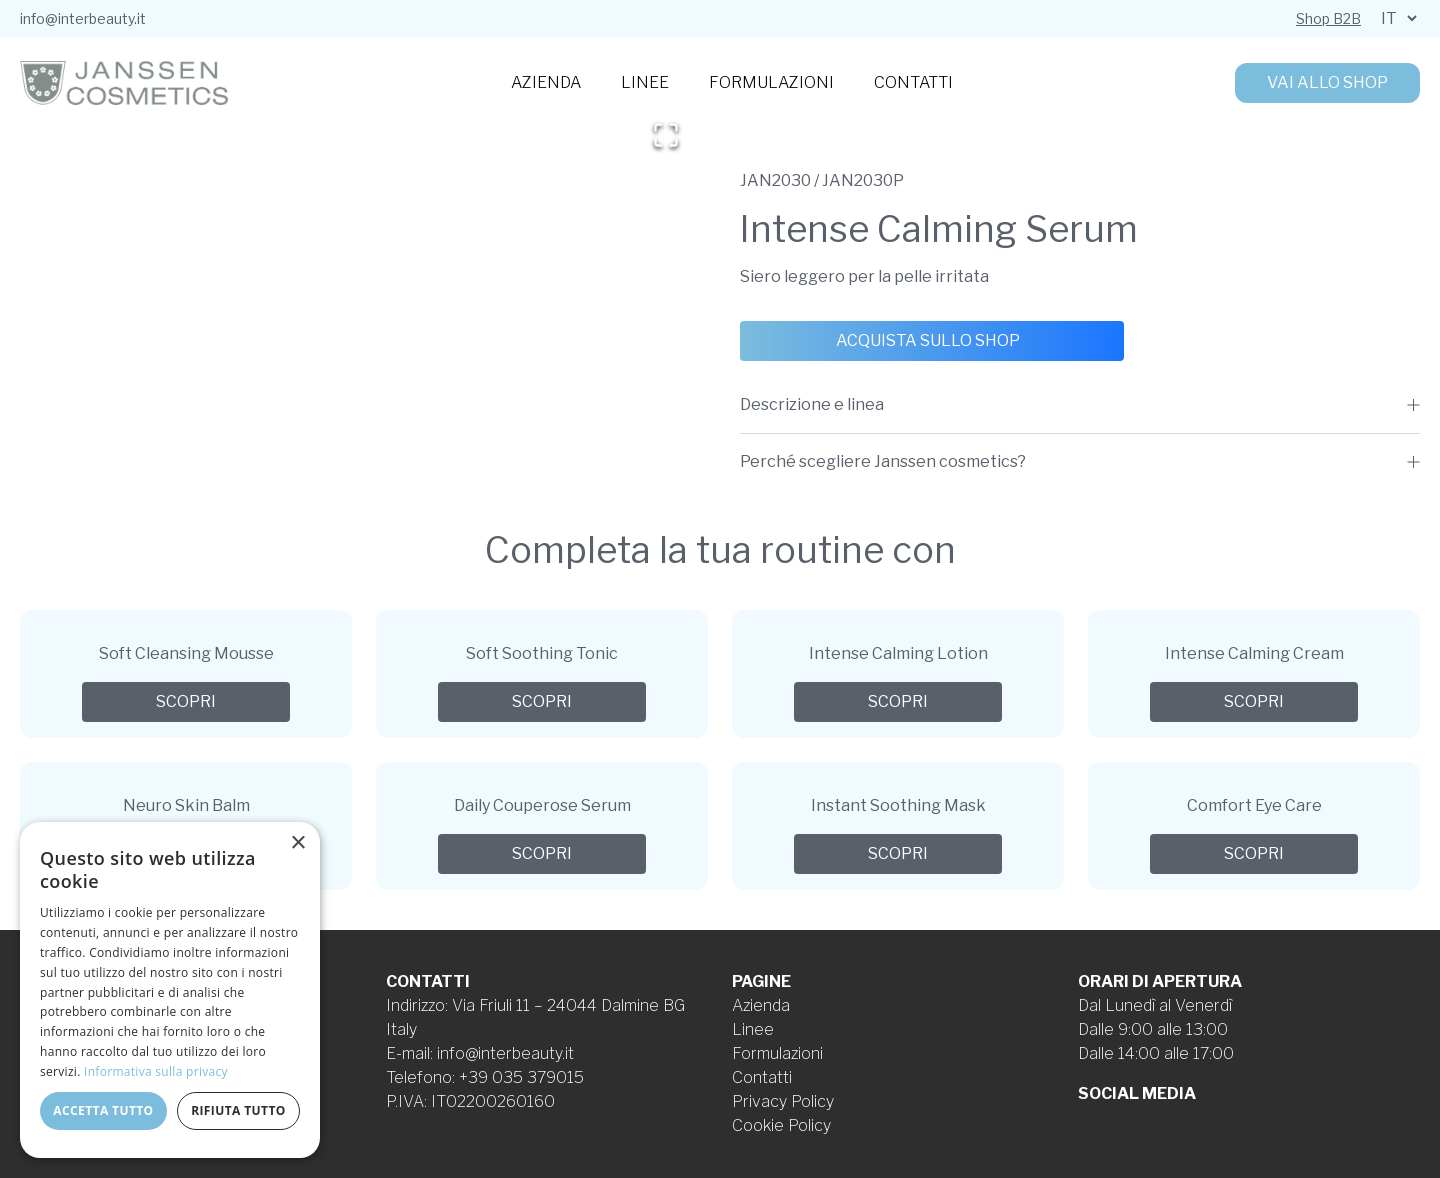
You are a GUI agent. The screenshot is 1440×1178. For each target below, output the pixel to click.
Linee (645, 82)
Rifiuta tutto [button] (238, 1110)
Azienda (546, 82)
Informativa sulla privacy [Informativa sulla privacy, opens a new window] (156, 1071)
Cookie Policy (781, 1125)
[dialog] (170, 990)
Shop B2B (1328, 18)
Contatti (913, 82)
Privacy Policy (783, 1101)
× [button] (297, 843)
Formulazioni (771, 82)
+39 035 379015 (521, 1077)
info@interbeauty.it (83, 18)
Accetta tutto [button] (103, 1110)
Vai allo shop (1327, 82)
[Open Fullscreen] (666, 135)
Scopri (186, 701)
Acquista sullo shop (928, 340)
